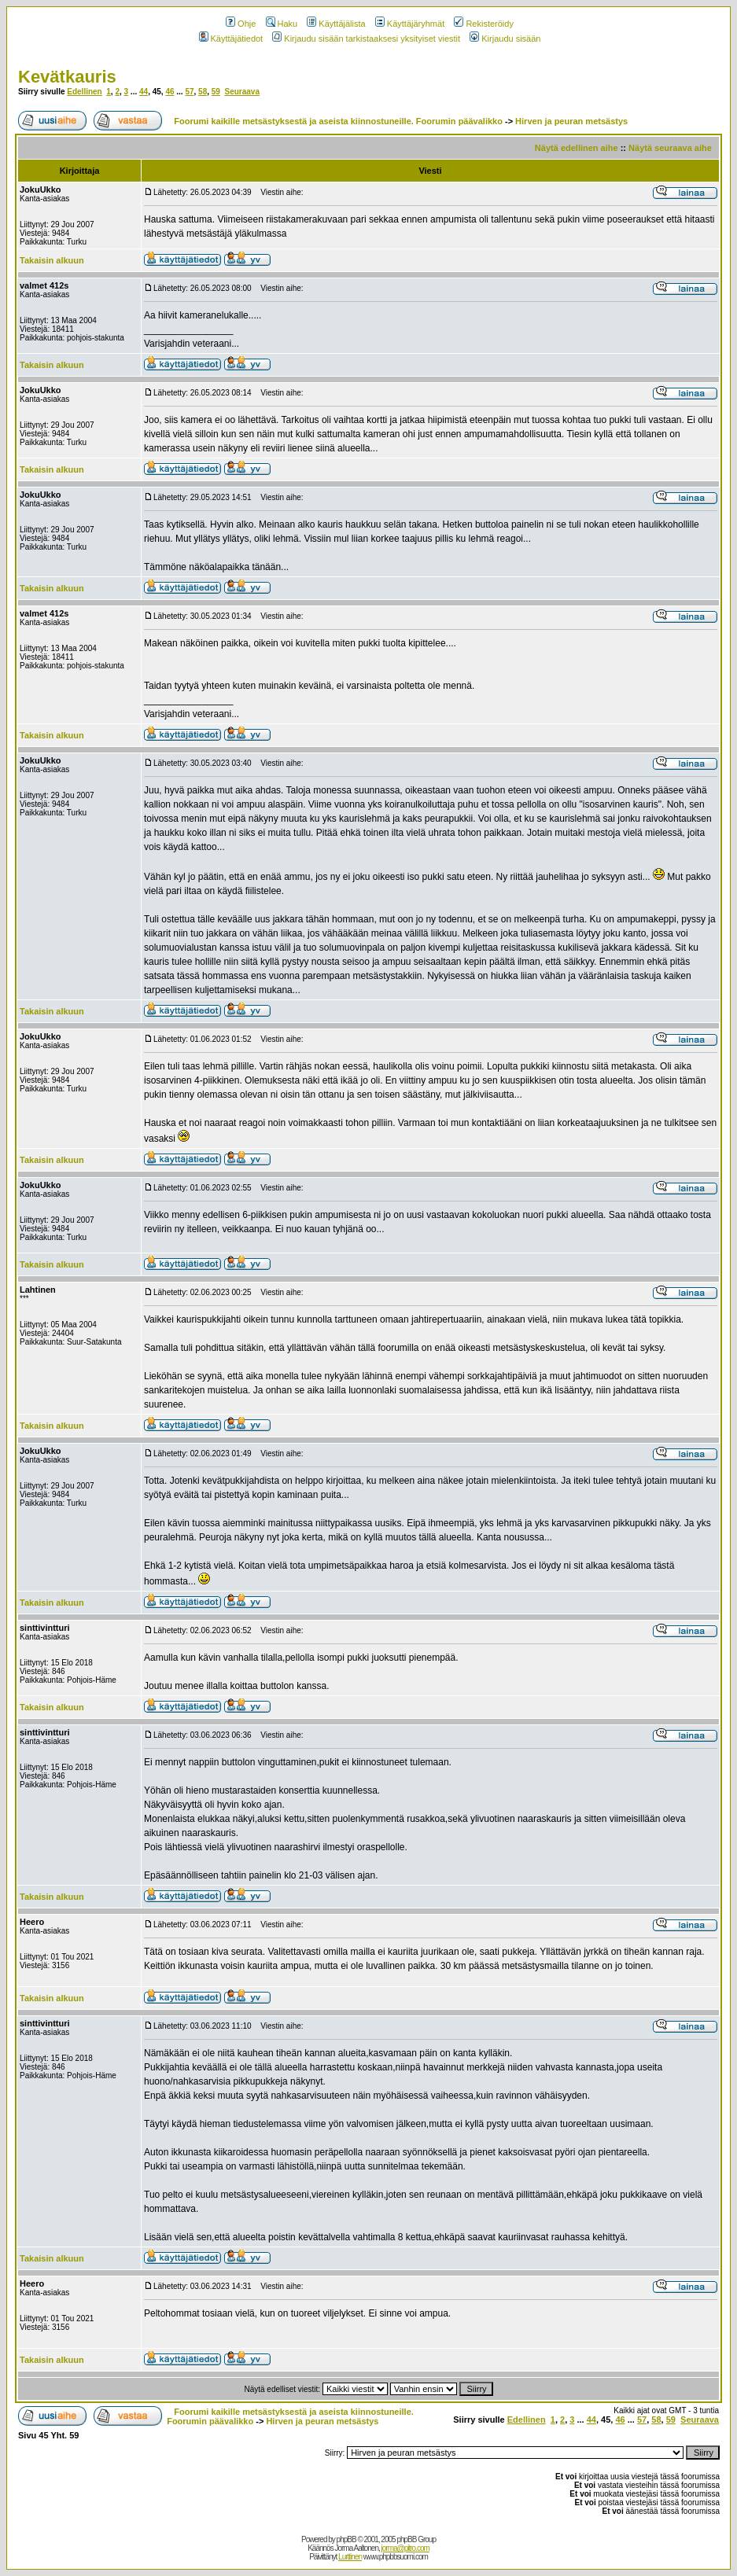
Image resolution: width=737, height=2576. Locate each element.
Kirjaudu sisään (505, 38)
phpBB (346, 2539)
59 (216, 91)
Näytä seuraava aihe (670, 148)
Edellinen (84, 91)
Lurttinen (350, 2556)
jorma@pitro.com (405, 2548)
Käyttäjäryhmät (409, 23)
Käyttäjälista (336, 23)
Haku (282, 23)
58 (202, 91)
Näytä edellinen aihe (576, 148)
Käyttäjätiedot (231, 38)
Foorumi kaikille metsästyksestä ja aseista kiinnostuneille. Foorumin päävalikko (338, 121)
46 (169, 91)
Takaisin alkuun (52, 260)
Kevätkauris (67, 76)
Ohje (241, 23)
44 (143, 91)
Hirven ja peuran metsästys (571, 121)
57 (189, 91)
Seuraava (241, 91)
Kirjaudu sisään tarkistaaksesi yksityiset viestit (366, 38)
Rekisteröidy (484, 23)
